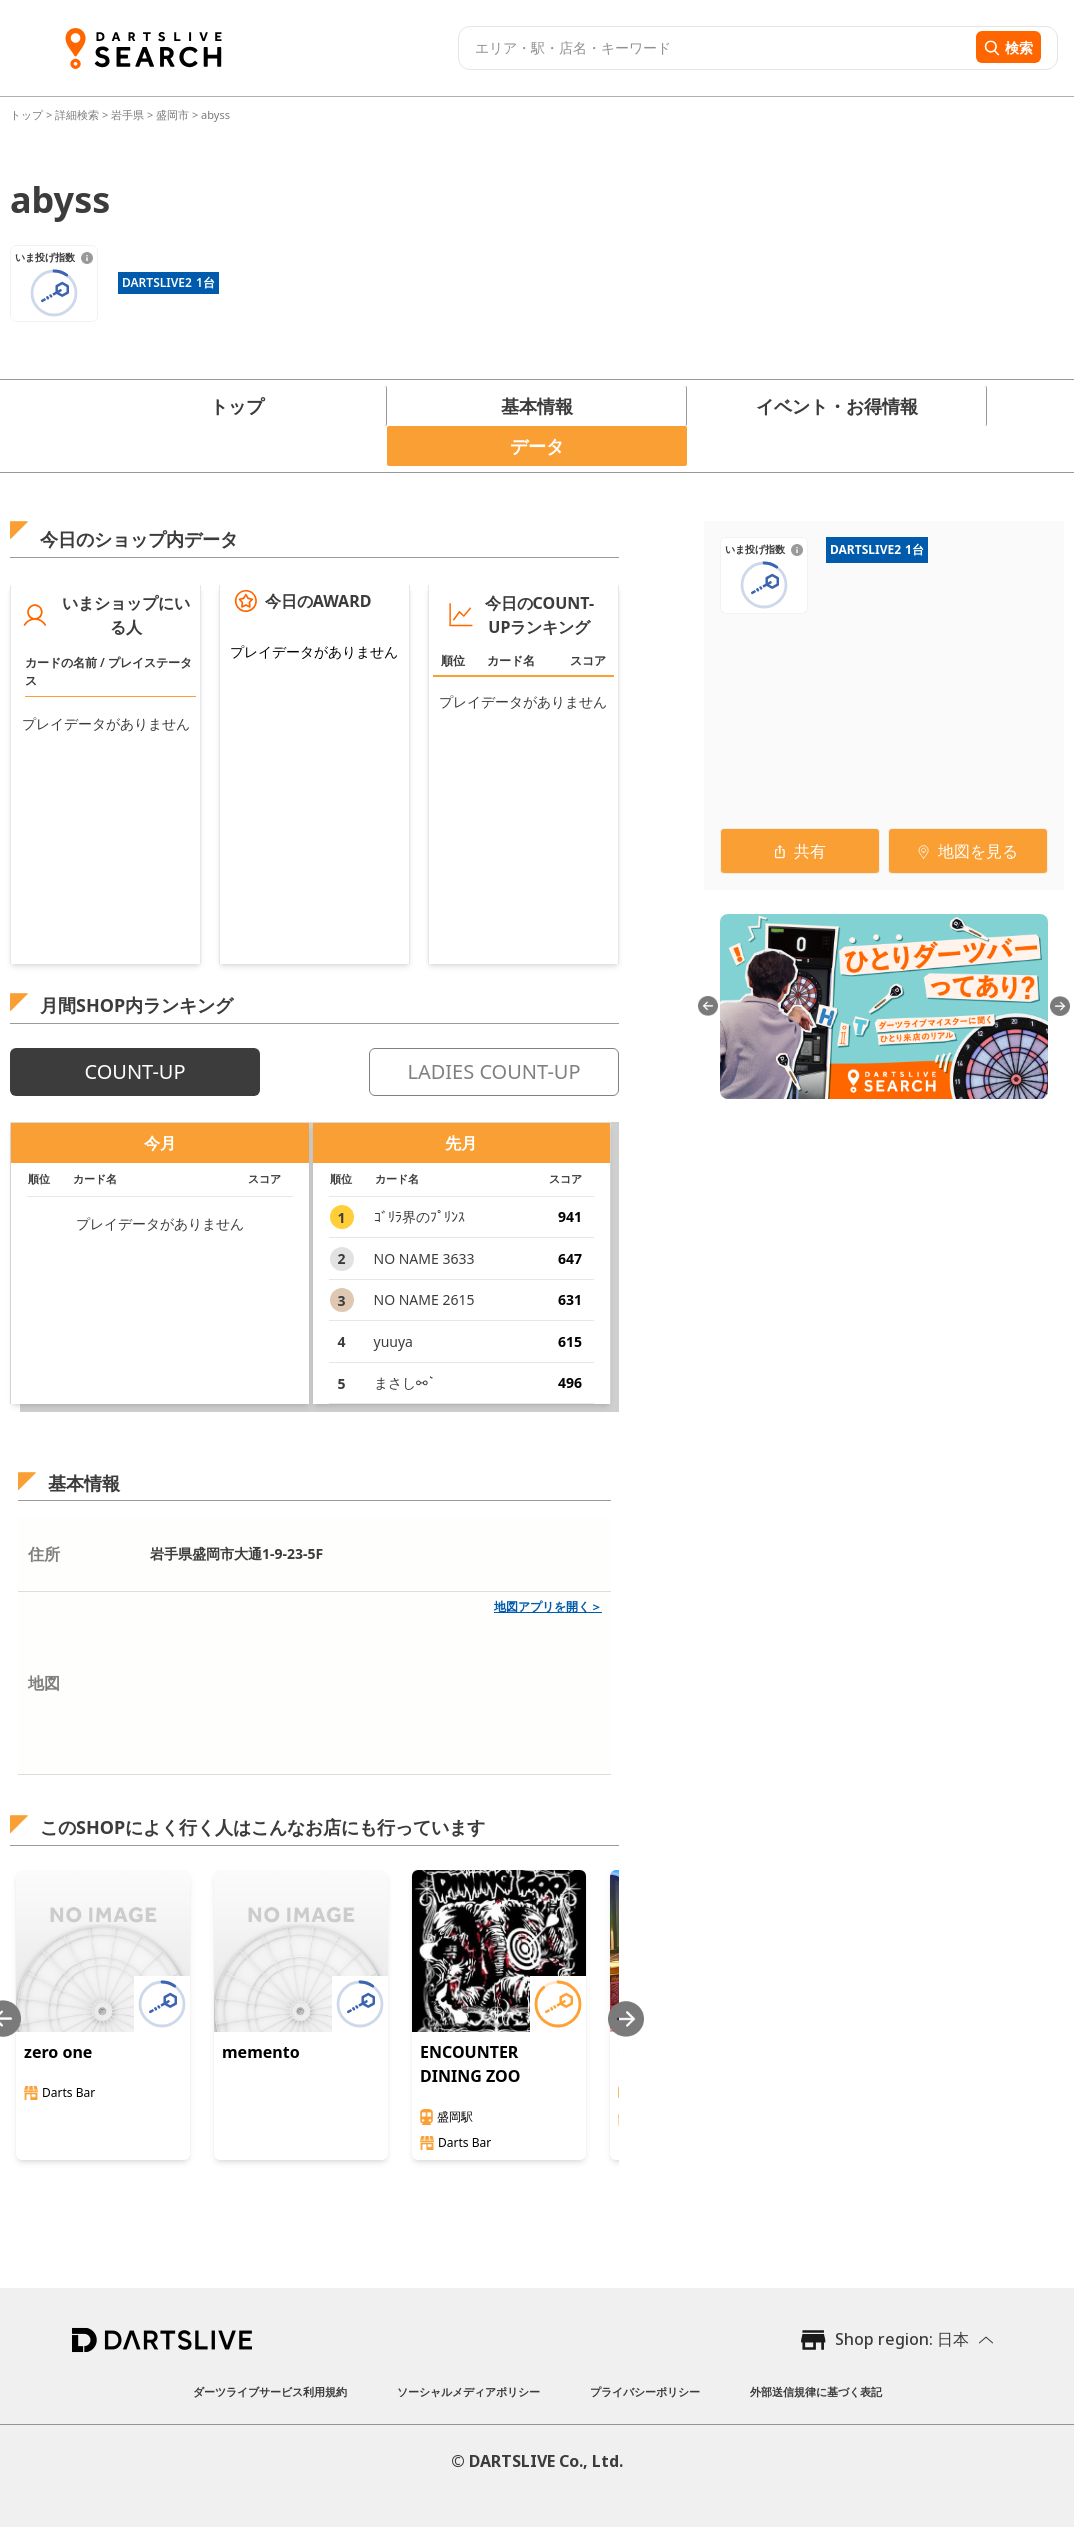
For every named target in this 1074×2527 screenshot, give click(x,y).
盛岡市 (172, 114)
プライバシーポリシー (645, 2391)
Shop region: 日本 (902, 2339)
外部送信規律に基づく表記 (816, 2391)
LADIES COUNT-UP (493, 1071)
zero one (58, 2052)
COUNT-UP (134, 1071)
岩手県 (127, 114)
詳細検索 (78, 114)
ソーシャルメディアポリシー (468, 2391)
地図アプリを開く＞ (548, 1606)
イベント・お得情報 (837, 406)
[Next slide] (626, 2018)
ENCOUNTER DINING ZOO (470, 2064)
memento (261, 2052)
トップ (28, 114)
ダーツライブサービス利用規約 (270, 2391)
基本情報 (537, 406)
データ (537, 446)
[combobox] (714, 48)
